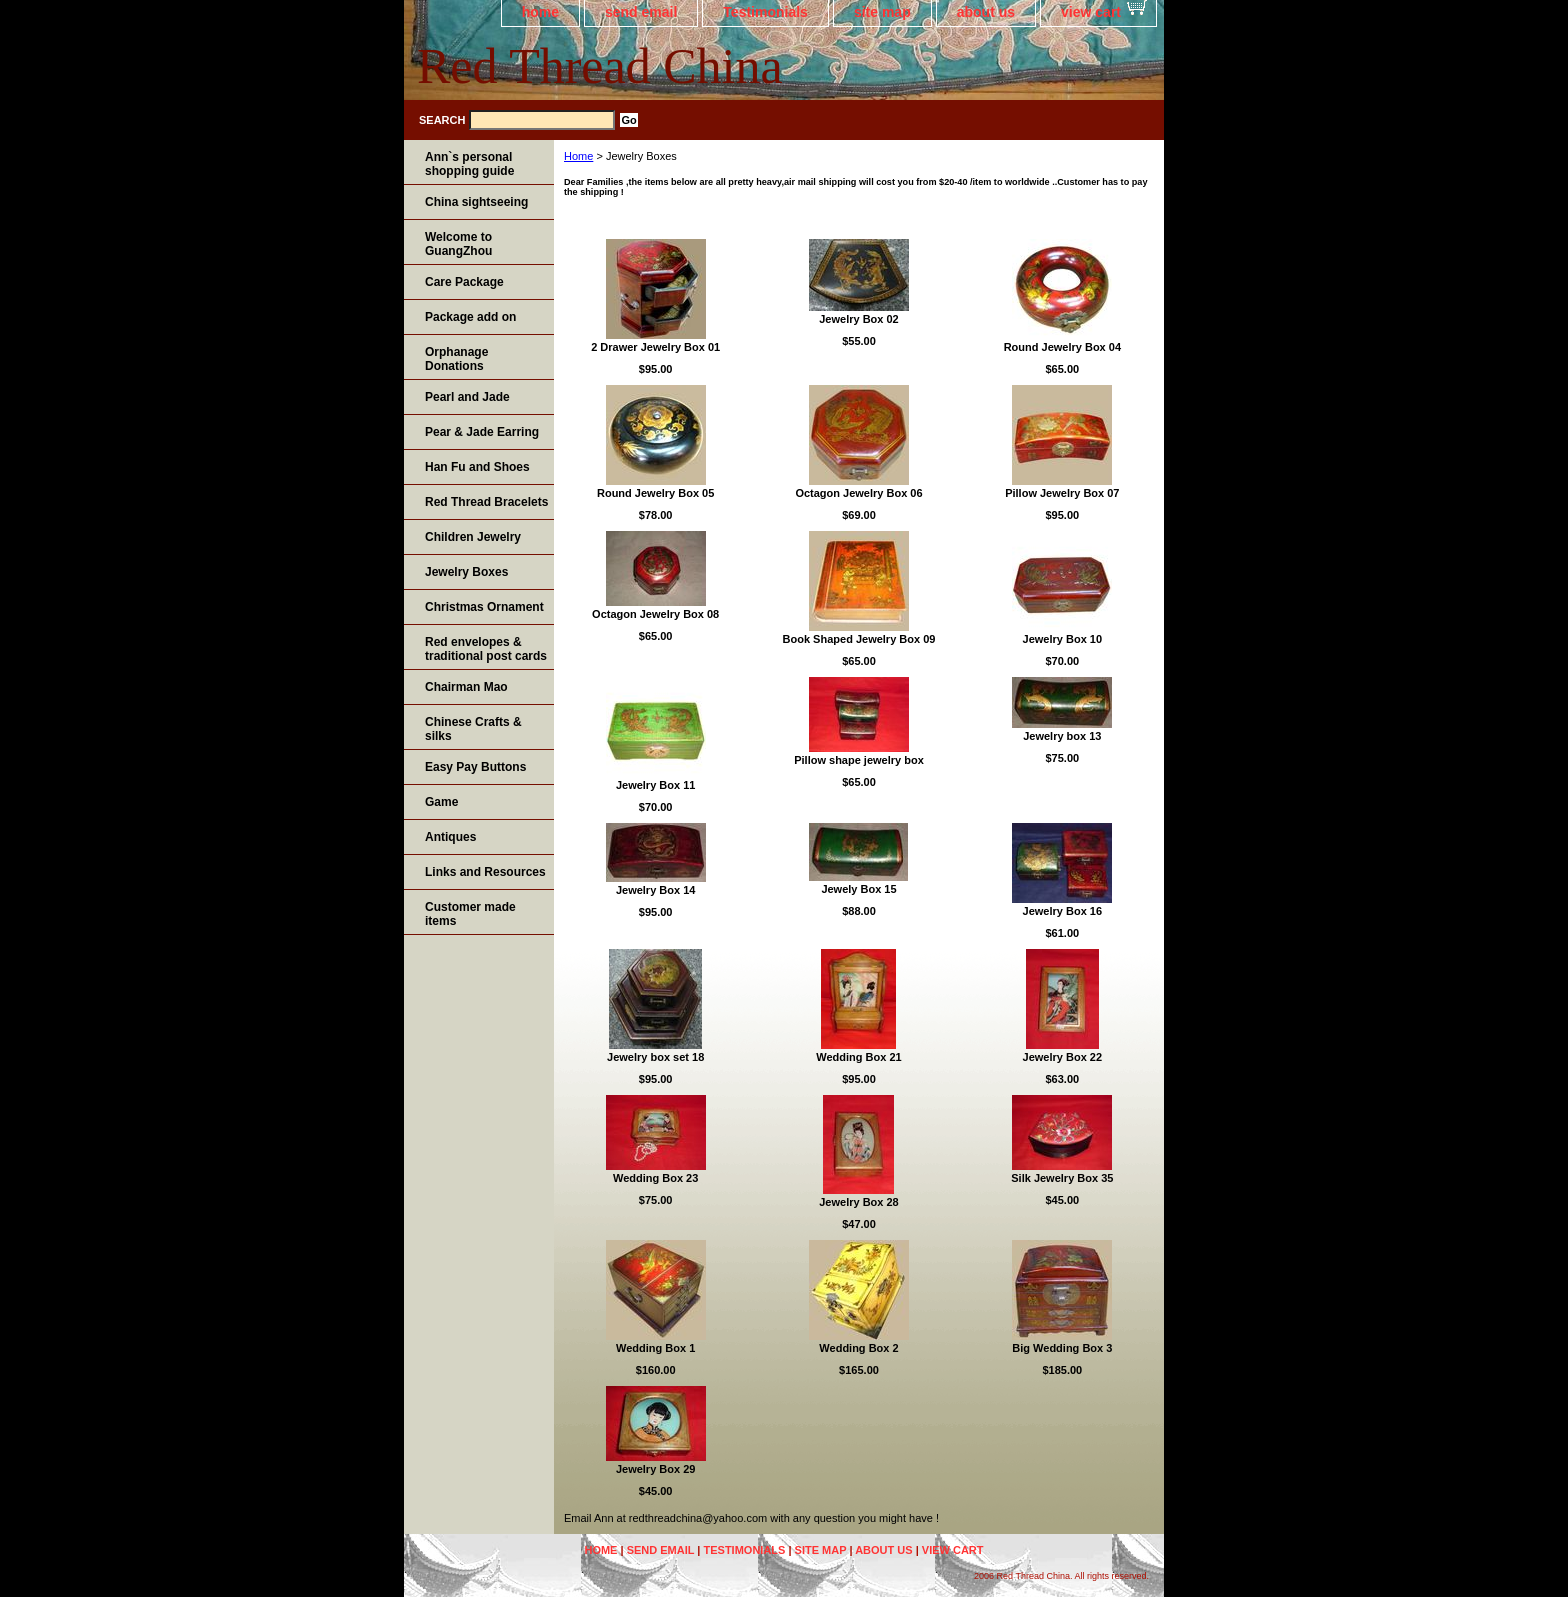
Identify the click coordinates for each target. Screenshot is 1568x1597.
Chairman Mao (466, 687)
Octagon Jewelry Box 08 (655, 614)
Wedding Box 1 (655, 1348)
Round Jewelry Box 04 (1062, 347)
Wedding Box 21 (858, 1057)
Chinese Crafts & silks (473, 729)
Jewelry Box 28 (859, 1202)
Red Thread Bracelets (486, 502)
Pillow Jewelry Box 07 (1062, 493)
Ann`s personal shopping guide (469, 164)
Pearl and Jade (467, 397)
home (540, 12)
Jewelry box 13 (1062, 736)
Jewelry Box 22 (1063, 1057)
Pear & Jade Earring (482, 432)
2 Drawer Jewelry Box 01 (655, 347)
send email (641, 12)
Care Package (464, 282)
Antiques (450, 837)
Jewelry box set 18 (655, 1057)
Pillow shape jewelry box (859, 760)
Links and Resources (485, 872)
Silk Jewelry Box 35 (1062, 1178)
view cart (1091, 12)
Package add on (470, 317)
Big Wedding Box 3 (1062, 1348)
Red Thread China (600, 66)
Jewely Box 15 (858, 889)
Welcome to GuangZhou (458, 244)
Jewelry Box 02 (859, 319)
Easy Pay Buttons (475, 767)
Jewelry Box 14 (656, 890)
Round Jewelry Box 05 (655, 493)
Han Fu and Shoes (477, 467)
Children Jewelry (473, 537)
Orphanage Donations (456, 359)
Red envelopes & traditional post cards (486, 649)
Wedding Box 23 (655, 1178)
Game (441, 802)
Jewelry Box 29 (656, 1469)
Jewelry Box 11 (656, 785)
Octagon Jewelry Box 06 (858, 493)
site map (882, 12)
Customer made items (470, 914)
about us (986, 12)
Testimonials (765, 12)
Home (578, 156)
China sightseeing (476, 202)
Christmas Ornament (484, 607)
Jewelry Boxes (466, 572)
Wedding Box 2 (858, 1348)
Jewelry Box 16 (1063, 911)
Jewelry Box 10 (1063, 639)
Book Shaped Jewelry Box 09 (859, 639)
